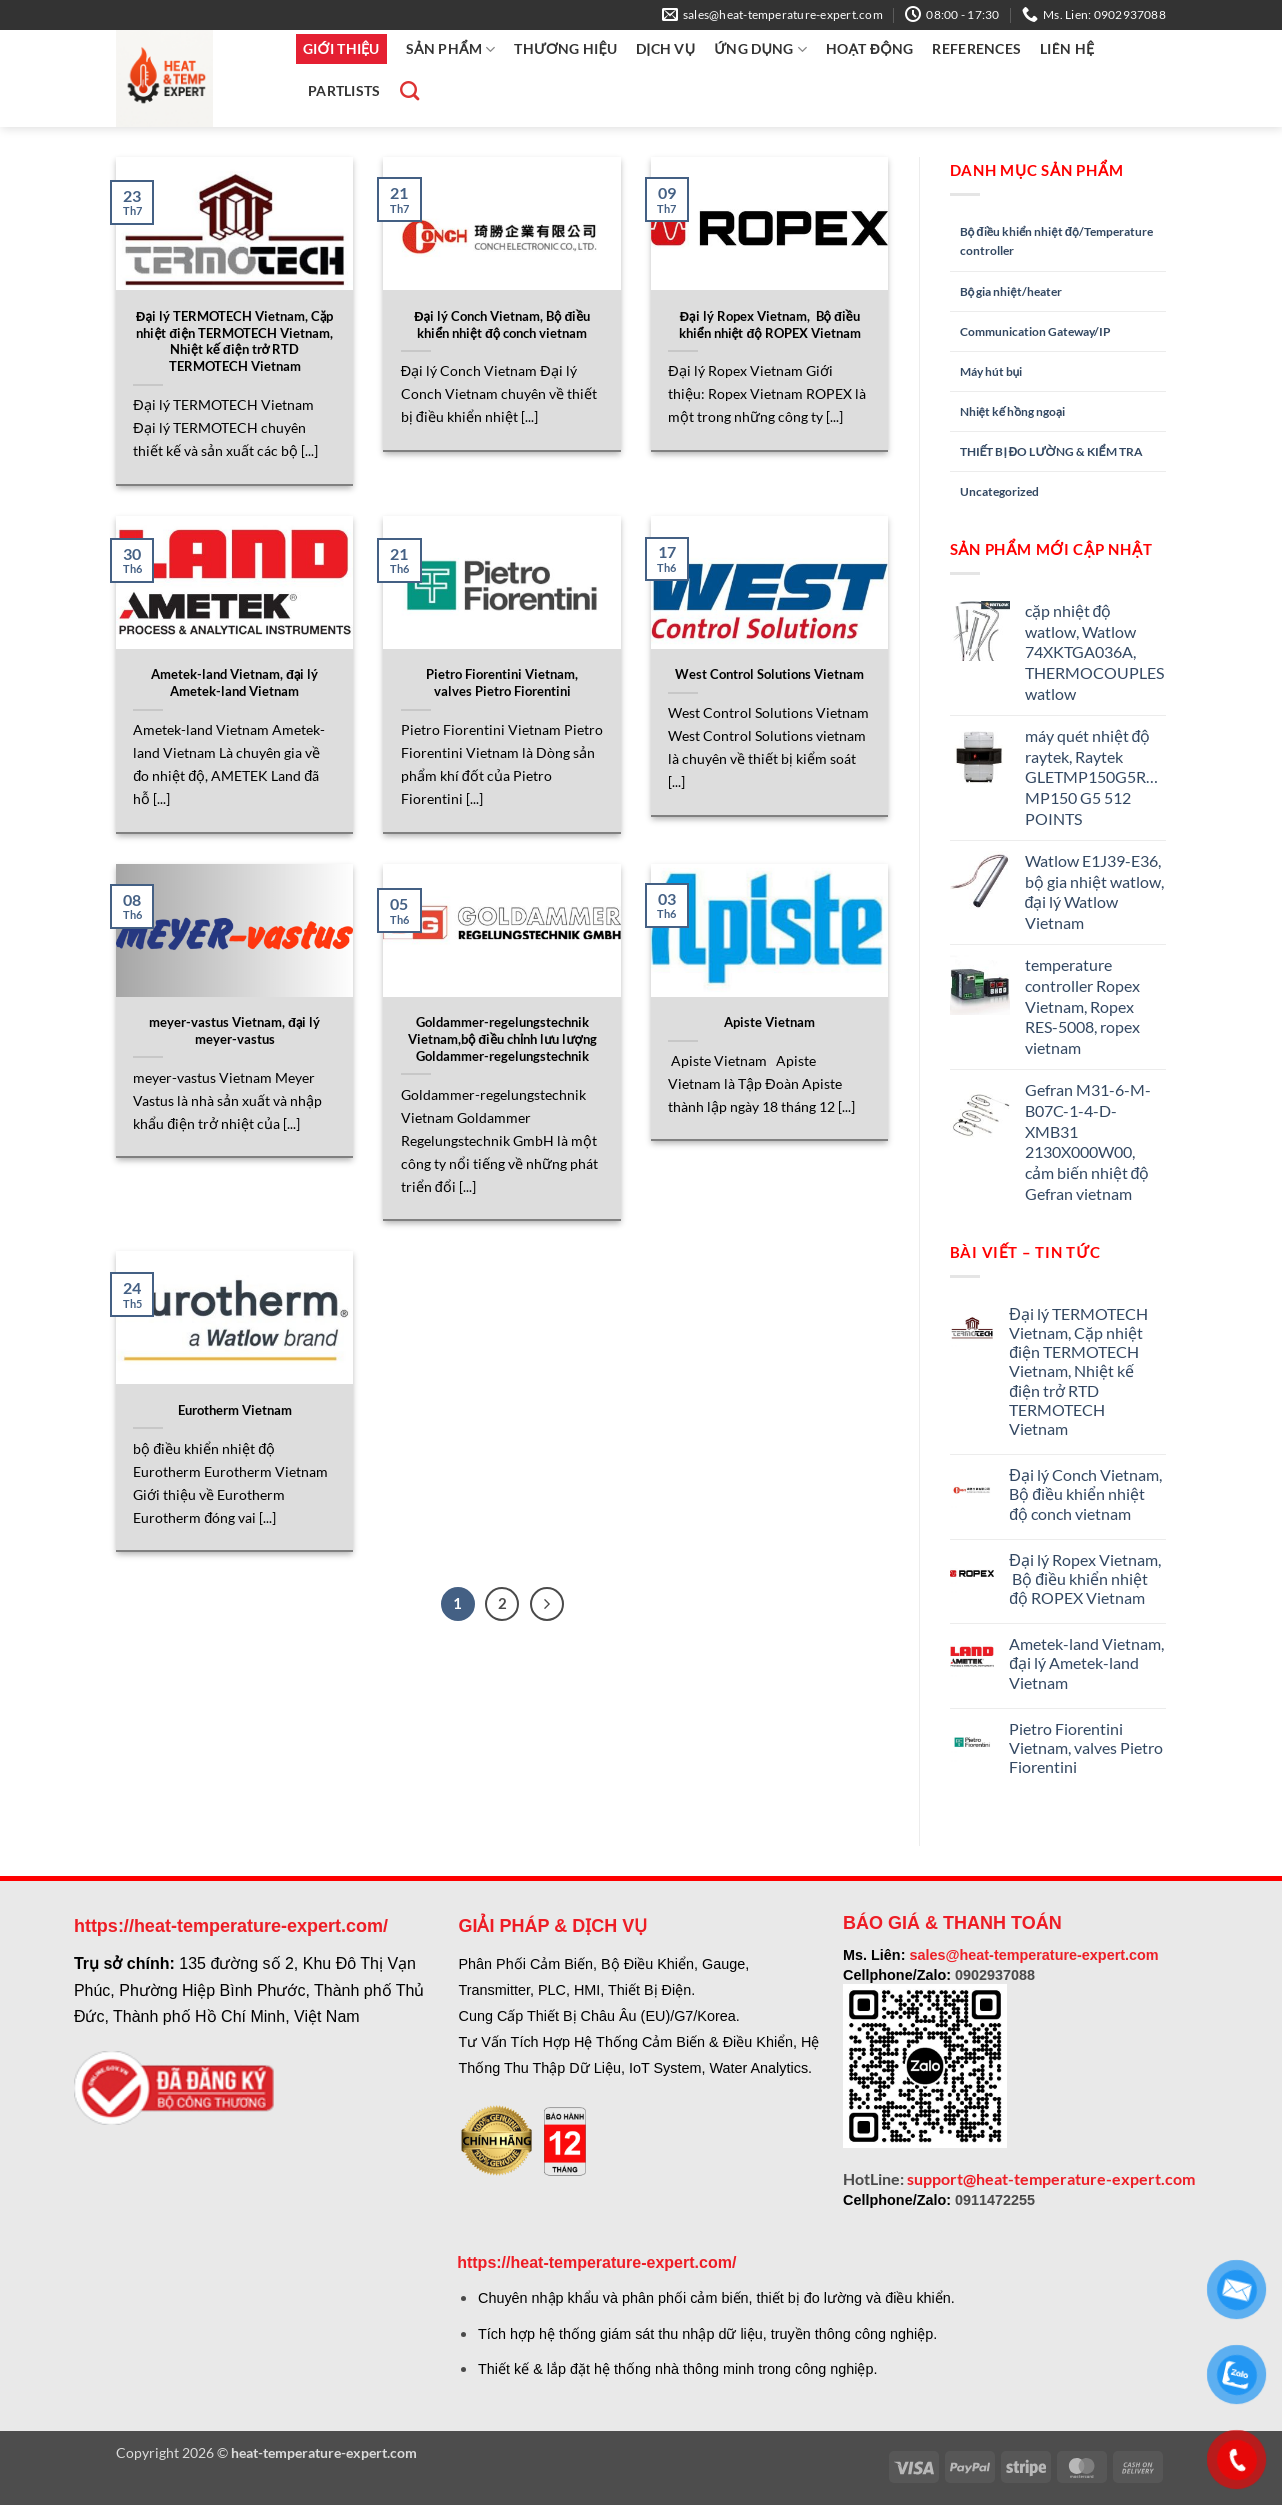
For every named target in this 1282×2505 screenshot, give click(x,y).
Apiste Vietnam (769, 1022)
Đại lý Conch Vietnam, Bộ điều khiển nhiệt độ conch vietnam (502, 324)
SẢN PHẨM (451, 49)
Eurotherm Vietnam (235, 1410)
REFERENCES (976, 48)
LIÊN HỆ (1067, 48)
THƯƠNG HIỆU (565, 48)
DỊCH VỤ (665, 48)
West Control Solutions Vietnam (769, 674)
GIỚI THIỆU (341, 48)
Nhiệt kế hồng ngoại (1012, 411)
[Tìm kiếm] (407, 90)
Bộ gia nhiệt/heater (1011, 291)
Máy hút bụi (991, 371)
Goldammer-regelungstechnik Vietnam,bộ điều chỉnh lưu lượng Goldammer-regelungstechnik (502, 1039)
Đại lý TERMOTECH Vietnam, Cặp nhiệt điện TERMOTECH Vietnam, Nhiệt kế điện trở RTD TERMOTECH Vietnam (234, 341)
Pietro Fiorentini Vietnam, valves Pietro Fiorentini (502, 682)
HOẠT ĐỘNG (869, 48)
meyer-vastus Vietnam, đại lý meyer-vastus (234, 1030)
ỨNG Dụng (760, 49)
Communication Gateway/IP (1035, 331)
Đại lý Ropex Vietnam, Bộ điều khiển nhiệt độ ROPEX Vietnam (770, 324)
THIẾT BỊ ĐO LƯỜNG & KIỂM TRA (1051, 451)
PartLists (344, 90)
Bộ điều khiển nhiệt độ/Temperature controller (1056, 241)
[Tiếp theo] (547, 1604)
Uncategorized (999, 491)
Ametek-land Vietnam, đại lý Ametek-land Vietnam (234, 682)
